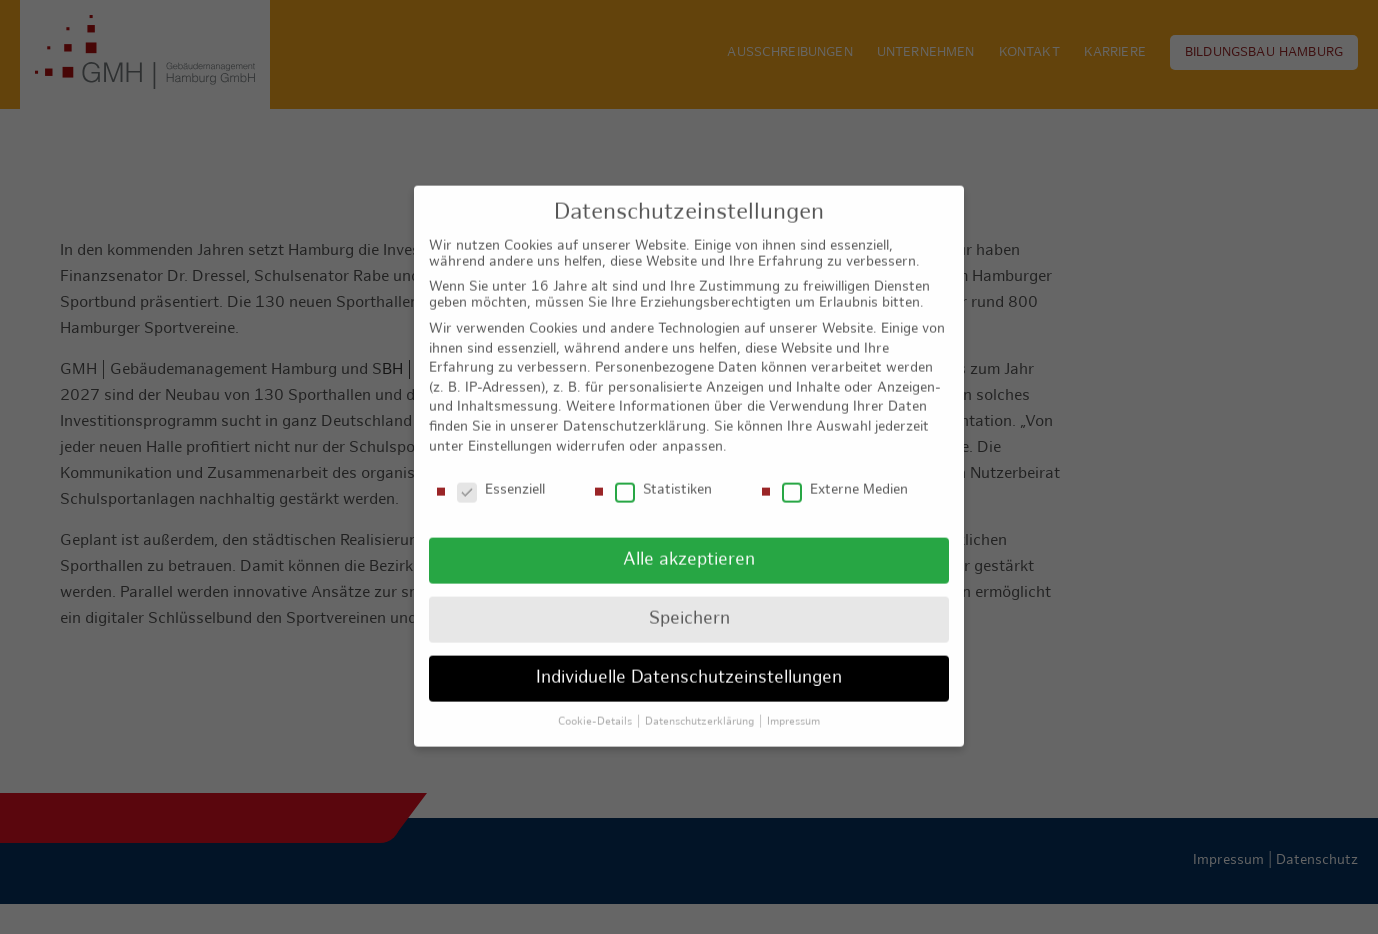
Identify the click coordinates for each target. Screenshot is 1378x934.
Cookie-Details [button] (596, 704)
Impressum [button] (793, 704)
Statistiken (663, 473)
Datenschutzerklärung (634, 409)
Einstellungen (510, 428)
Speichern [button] (689, 601)
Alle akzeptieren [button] (689, 542)
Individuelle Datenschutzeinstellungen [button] (689, 660)
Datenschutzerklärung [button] (701, 704)
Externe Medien (845, 473)
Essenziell (501, 473)
